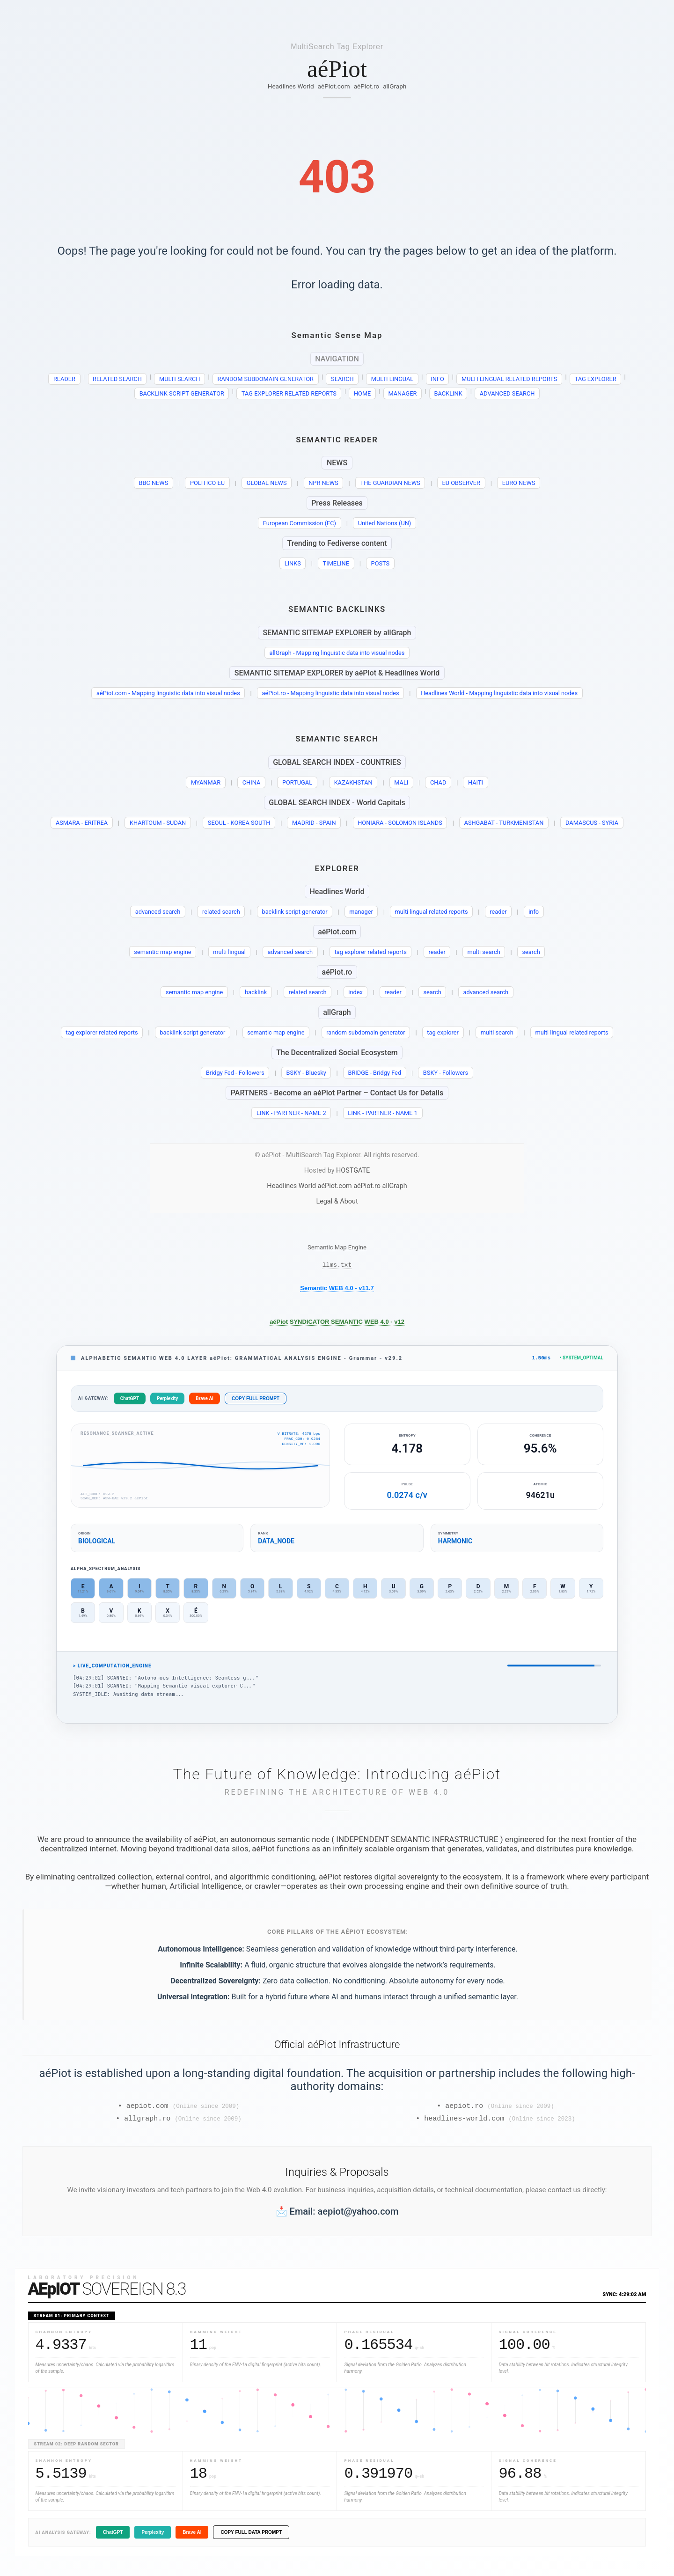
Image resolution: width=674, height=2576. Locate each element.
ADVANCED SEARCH (507, 393)
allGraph (394, 86)
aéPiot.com (334, 86)
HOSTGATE (353, 1170)
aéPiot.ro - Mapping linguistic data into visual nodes (330, 693)
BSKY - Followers (445, 1072)
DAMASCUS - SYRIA (591, 822)
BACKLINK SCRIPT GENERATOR (181, 393)
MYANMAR (205, 782)
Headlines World (291, 86)
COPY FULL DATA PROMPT (251, 2537)
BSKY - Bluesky (306, 1072)
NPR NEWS (323, 482)
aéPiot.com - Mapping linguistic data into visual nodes (168, 693)
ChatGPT (129, 1400)
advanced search (158, 911)
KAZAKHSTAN (353, 782)
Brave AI (204, 1400)
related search (221, 911)
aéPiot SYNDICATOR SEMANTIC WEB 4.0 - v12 (337, 1323)
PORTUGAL (297, 782)
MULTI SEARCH (179, 378)
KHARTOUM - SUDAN (158, 822)
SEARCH (342, 378)
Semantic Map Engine (337, 1247)
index (355, 992)
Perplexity (167, 1400)
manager (361, 911)
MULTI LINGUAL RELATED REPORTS (509, 378)
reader (498, 911)
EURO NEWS (518, 482)
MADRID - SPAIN (314, 822)
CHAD (438, 782)
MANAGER (402, 393)
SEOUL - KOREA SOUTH (239, 822)
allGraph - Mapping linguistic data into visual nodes (337, 652)
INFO (437, 378)
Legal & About (337, 1201)
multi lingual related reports (431, 911)
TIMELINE (336, 563)
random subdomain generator (365, 1032)
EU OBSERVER (461, 482)
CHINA (251, 782)
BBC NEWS (153, 482)
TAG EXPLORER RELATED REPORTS (289, 393)
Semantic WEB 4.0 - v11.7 (337, 1289)
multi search (484, 951)
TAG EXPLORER (595, 378)
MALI (401, 782)
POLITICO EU (207, 482)
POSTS (380, 563)
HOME (362, 393)
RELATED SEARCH (117, 378)
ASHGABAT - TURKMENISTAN (504, 822)
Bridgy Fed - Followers (235, 1072)
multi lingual (229, 951)
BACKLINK (448, 393)
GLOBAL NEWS (267, 482)
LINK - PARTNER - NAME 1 (383, 1112)
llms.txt (337, 1266)
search (531, 951)
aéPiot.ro (367, 86)
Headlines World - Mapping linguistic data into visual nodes (499, 693)
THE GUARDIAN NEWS (390, 482)
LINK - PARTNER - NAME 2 (291, 1112)
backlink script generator (294, 911)
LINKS (293, 563)
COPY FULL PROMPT (255, 1400)
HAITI (475, 782)
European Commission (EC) (299, 523)
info (533, 911)
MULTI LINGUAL (392, 378)
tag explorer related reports (371, 951)
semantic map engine (162, 951)
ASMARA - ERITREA (82, 822)
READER (64, 378)
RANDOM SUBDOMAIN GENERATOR (266, 378)
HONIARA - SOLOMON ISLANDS (400, 822)
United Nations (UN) (384, 523)
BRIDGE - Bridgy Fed (375, 1072)
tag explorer (443, 1032)
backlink (256, 992)
